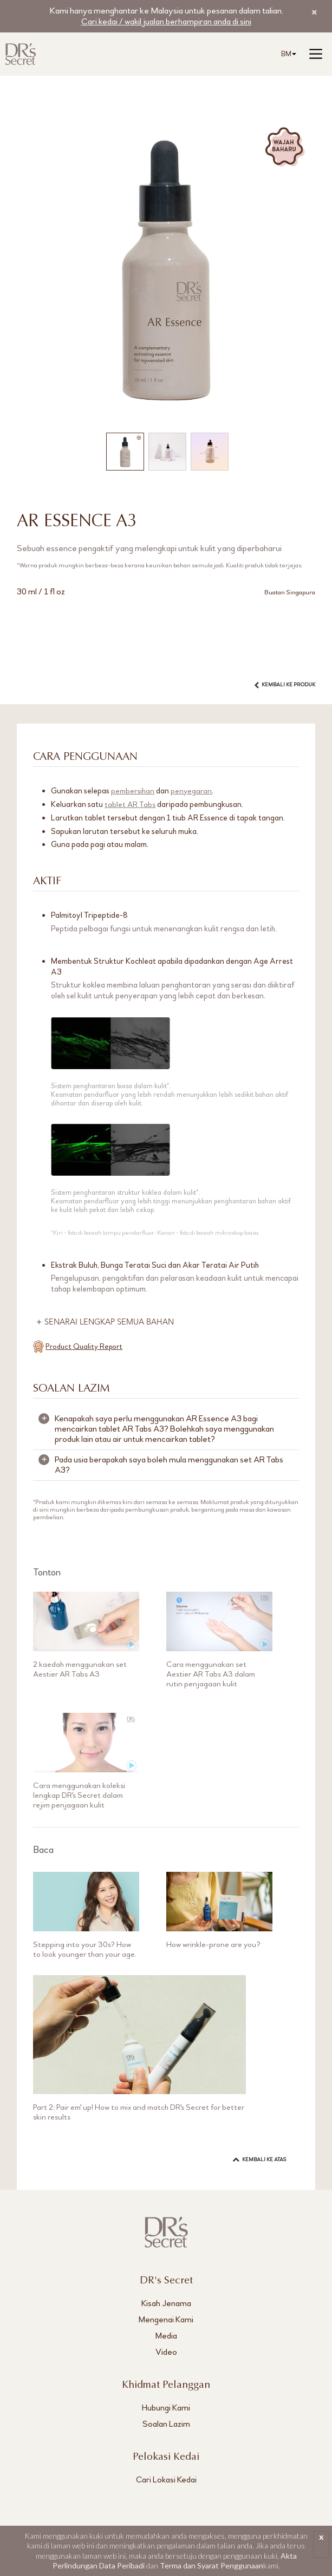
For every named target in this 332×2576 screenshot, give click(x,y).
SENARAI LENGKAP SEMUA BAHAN (110, 1322)
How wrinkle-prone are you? (214, 1944)
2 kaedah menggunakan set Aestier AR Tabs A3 (80, 1668)
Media (166, 2335)
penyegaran (192, 791)
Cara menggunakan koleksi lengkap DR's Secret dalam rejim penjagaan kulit (79, 1794)
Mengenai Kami (166, 2319)
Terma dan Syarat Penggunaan (211, 2565)
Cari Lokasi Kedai (166, 2479)
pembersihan (133, 791)
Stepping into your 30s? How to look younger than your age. (86, 1948)
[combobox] (287, 54)
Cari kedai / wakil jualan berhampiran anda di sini (166, 21)
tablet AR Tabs (130, 804)
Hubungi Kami (166, 2407)
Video (166, 2351)
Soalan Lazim (166, 2423)
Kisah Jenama (166, 2302)
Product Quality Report (83, 1345)
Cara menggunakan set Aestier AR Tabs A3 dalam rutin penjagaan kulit (211, 1673)
